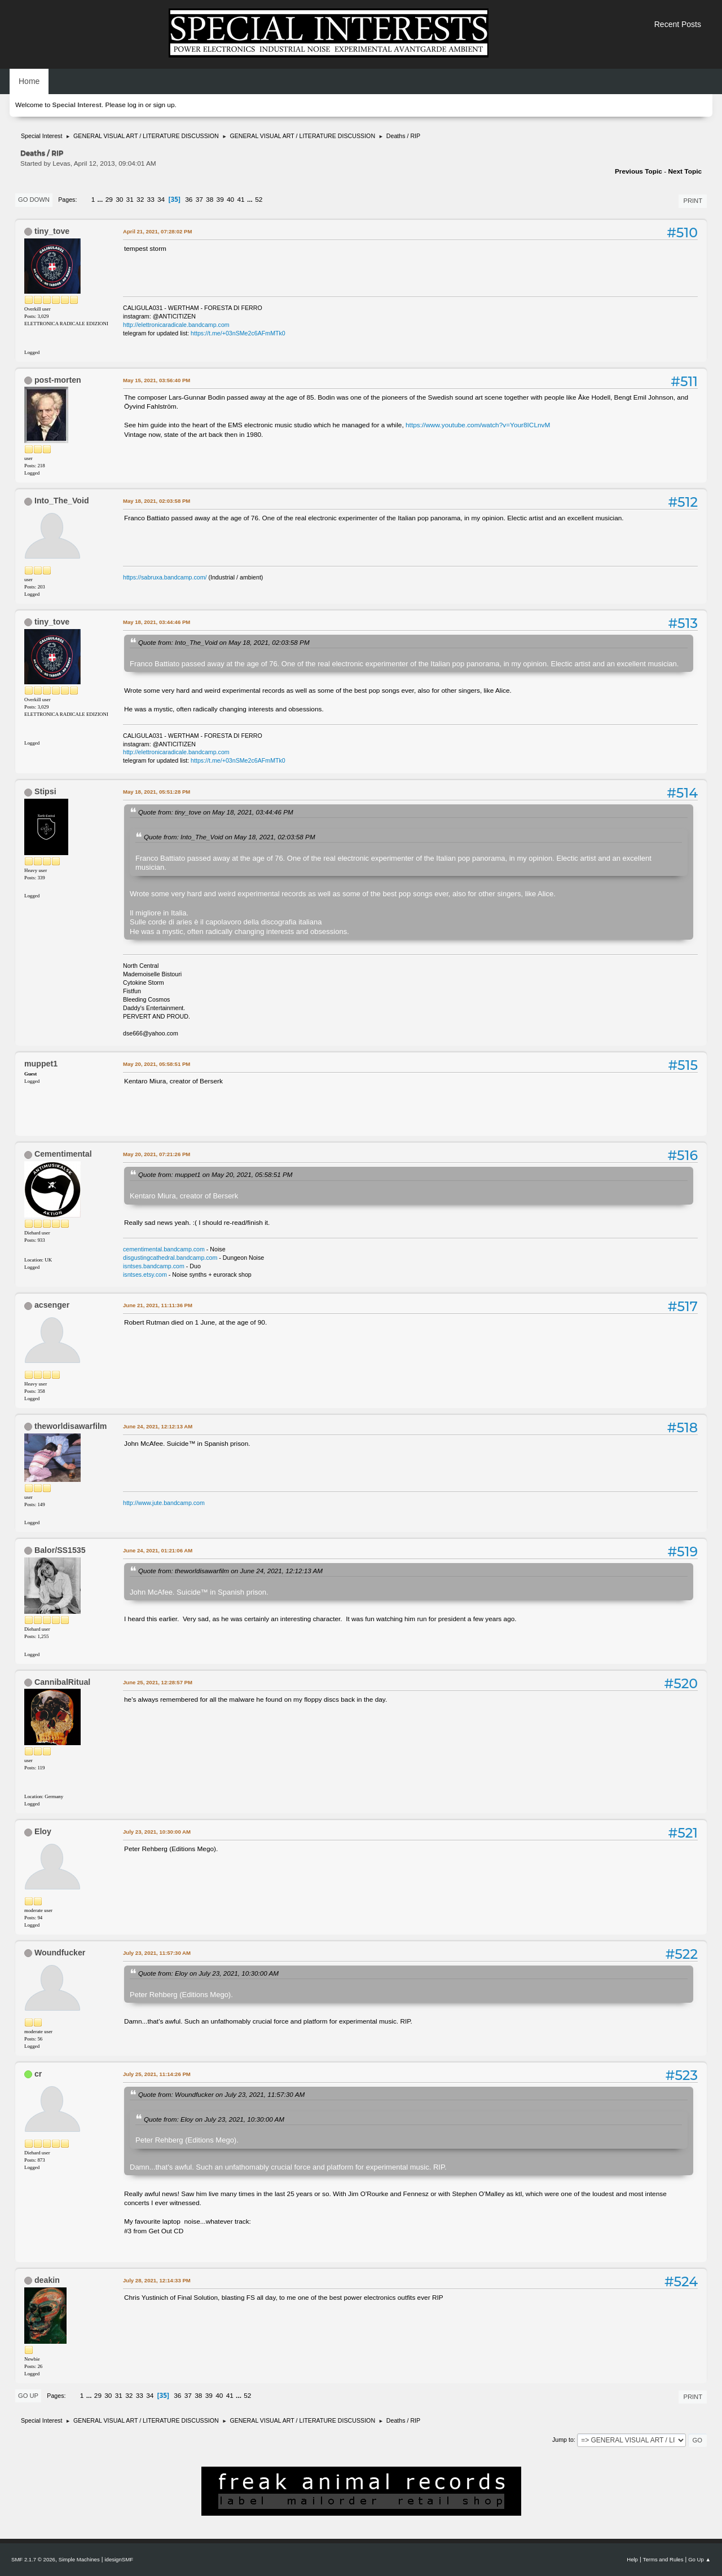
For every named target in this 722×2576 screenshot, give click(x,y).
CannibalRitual (62, 1682)
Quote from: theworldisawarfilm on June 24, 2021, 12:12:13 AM (230, 1570)
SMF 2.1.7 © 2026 (33, 2559)
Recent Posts (677, 24)
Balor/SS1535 (60, 1550)
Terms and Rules (663, 2559)
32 (140, 199)
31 (130, 199)
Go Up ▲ (699, 2559)
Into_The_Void (61, 500)
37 (199, 199)
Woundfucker (59, 1952)
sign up (163, 105)
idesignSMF (118, 2559)
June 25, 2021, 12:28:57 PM (157, 1682)
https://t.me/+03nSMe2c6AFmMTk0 (238, 333)
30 (119, 199)
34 (161, 199)
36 (188, 199)
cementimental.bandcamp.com (164, 1249)
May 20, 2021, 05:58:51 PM (156, 1064)
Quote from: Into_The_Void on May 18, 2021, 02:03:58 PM (224, 642)
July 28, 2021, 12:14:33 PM (157, 2280)
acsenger (51, 1304)
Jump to (563, 2439)
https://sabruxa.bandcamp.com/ (164, 577)
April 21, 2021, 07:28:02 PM (157, 231)
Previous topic (638, 171)
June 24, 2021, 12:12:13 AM (157, 1426)
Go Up (28, 2395)
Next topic (685, 171)
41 (241, 199)
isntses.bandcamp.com (153, 1266)
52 (258, 199)
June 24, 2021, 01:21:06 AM (157, 1550)
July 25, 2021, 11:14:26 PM (157, 2074)
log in (135, 105)
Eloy (42, 1831)
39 (220, 199)
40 (230, 199)
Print (692, 200)
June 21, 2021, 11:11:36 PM (157, 1305)
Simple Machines (79, 2559)
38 (209, 199)
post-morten (57, 379)
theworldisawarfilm (70, 1426)
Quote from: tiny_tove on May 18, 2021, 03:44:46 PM (215, 812)
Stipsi (45, 791)
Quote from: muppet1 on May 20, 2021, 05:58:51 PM (215, 1174)
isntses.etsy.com (145, 1274)
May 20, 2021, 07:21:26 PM (156, 1154)
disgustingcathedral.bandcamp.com (170, 1257)
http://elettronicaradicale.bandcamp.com (176, 324)
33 (151, 199)
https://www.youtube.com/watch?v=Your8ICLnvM (478, 425)
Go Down (34, 199)
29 (109, 199)
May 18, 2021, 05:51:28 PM (156, 792)
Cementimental (63, 1153)
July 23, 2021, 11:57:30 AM (157, 1953)
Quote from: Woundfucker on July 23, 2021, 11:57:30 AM (221, 2094)
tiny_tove (51, 231)
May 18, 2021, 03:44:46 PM (156, 622)
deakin (47, 2280)
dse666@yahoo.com (150, 1033)
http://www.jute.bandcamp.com (164, 1502)
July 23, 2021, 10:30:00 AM (157, 1832)
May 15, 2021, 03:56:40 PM (156, 380)
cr (38, 2073)
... (101, 199)
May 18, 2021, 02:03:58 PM (156, 501)
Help (632, 2559)
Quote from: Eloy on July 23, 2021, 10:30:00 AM (208, 1973)
